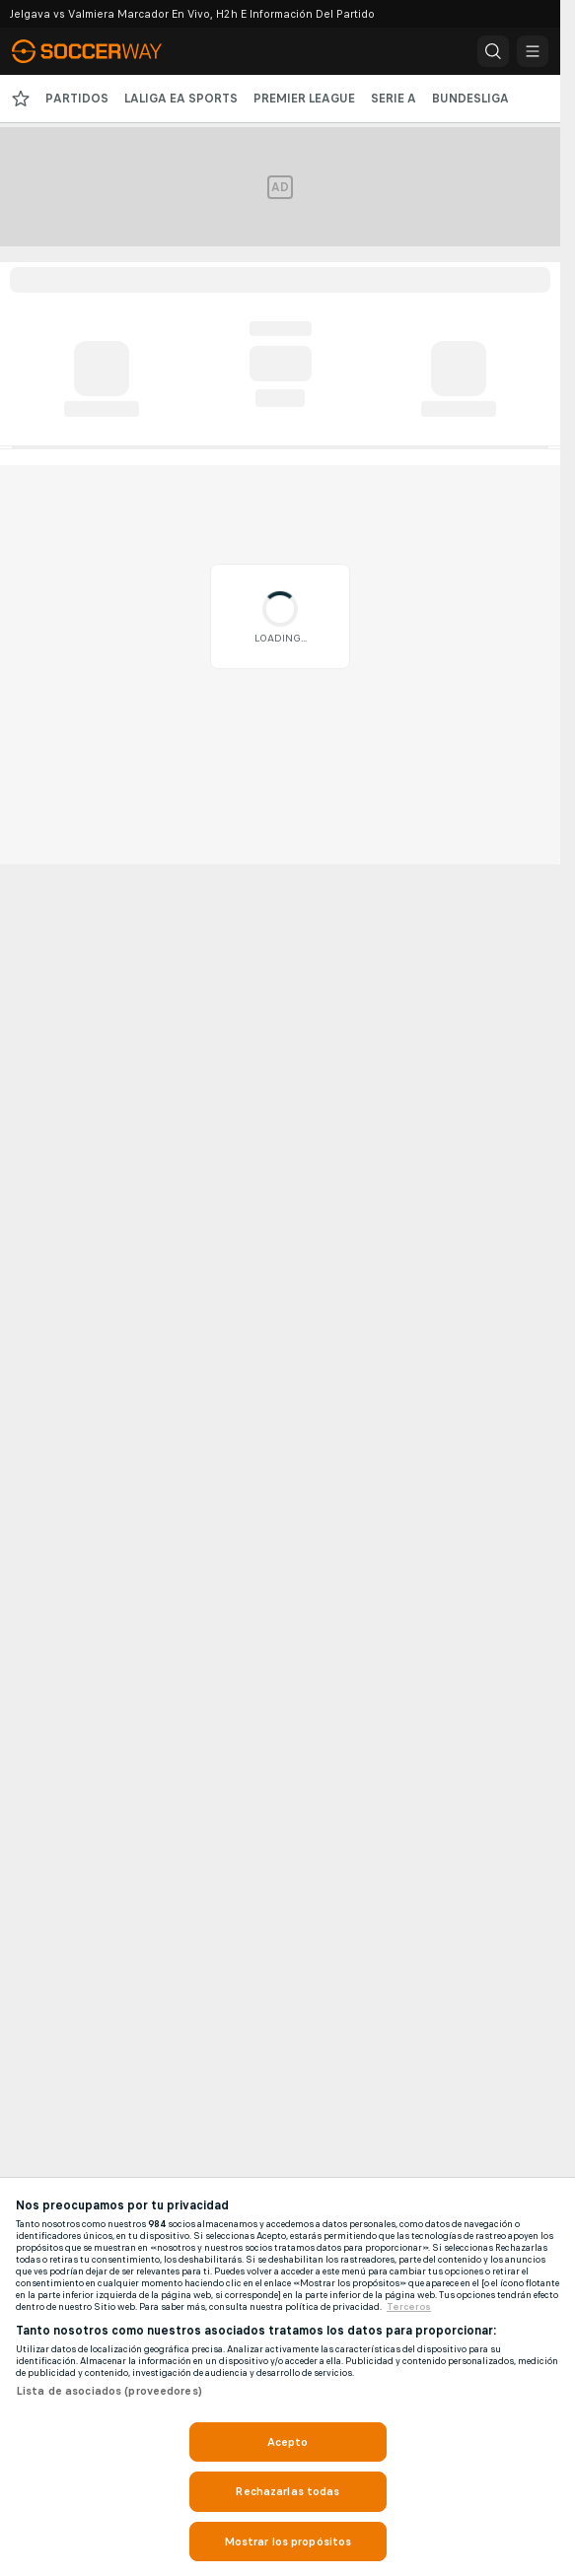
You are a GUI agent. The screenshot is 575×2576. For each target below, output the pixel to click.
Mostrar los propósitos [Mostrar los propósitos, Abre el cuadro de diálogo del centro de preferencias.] (288, 2541)
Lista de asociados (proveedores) (109, 2391)
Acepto (288, 2442)
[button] (493, 51)
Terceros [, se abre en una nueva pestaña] (409, 2307)
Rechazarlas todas (287, 2491)
